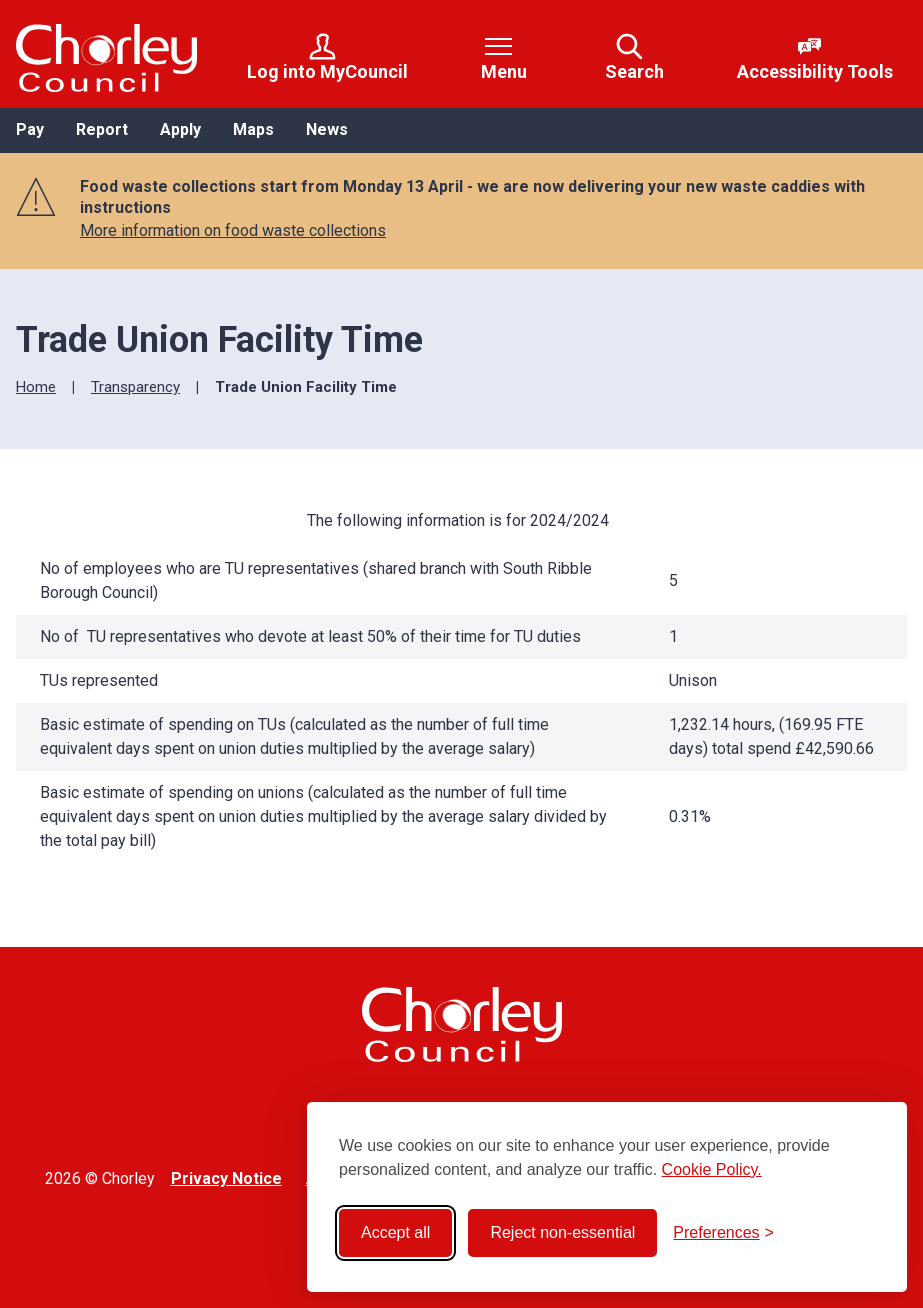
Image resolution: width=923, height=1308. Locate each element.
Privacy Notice (226, 1178)
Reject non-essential (562, 1232)
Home (36, 387)
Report (102, 129)
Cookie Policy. (712, 1169)
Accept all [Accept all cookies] (395, 1232)
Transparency (135, 387)
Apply (180, 129)
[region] (461, 692)
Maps (253, 129)
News (327, 129)
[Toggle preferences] (723, 1233)
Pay (30, 129)
